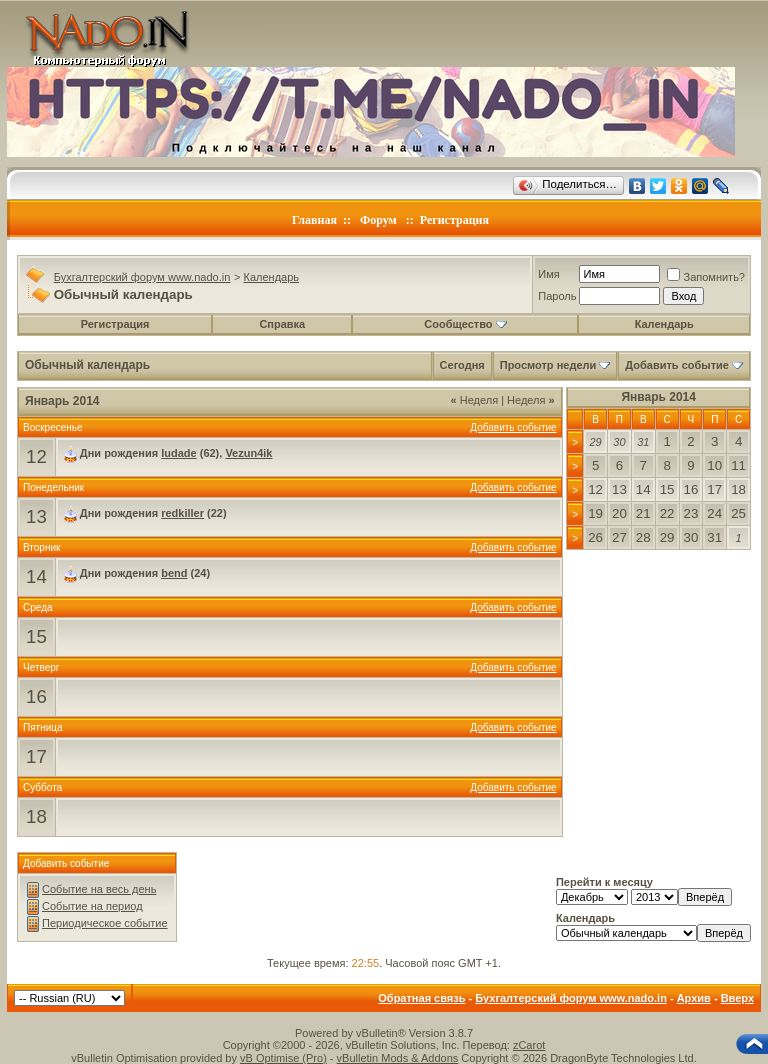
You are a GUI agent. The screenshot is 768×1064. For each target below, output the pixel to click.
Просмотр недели (548, 365)
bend (174, 573)
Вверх (737, 998)
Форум (378, 220)
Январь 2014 (658, 397)
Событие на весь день (99, 889)
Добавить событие (677, 365)
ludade (178, 453)
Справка (282, 324)
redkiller (182, 513)
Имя (548, 274)
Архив (694, 998)
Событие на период (92, 906)
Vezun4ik (248, 453)
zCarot (529, 1045)
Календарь (272, 277)
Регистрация (454, 220)
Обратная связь (421, 998)
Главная (314, 220)
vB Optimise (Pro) (283, 1058)
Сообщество (465, 324)
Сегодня (462, 365)
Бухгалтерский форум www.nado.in (142, 277)
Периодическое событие (105, 923)
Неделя (475, 400)
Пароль (557, 296)
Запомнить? (706, 277)
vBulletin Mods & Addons (398, 1058)
